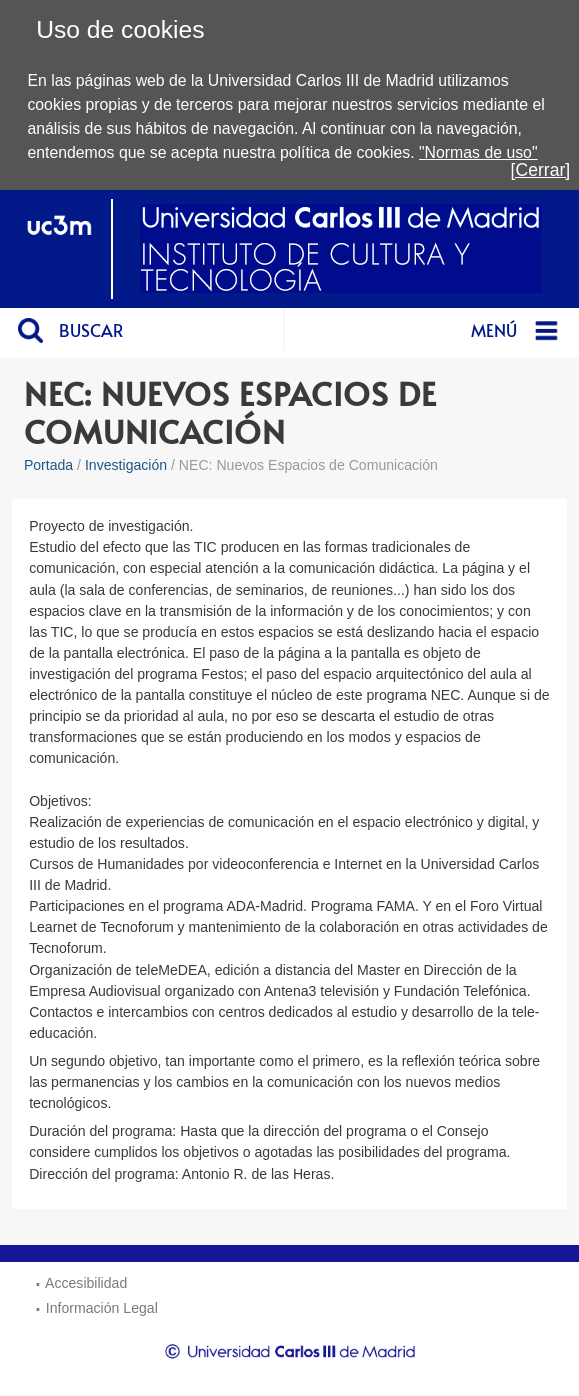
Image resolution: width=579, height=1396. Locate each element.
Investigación (126, 465)
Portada (48, 465)
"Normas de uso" (478, 152)
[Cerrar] (541, 170)
